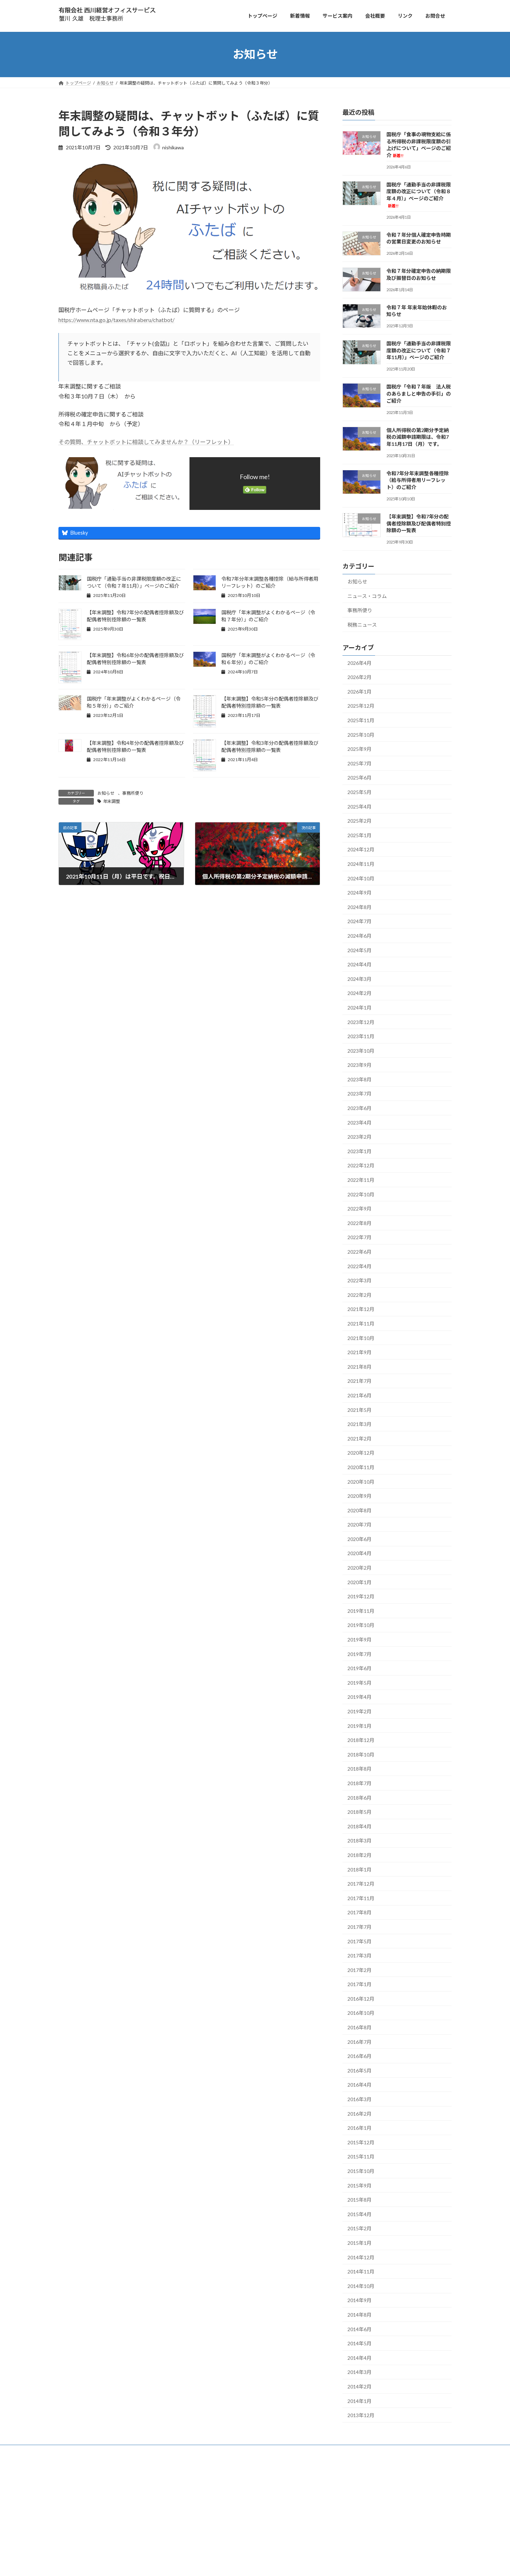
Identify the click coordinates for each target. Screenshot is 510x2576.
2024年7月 (359, 921)
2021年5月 (359, 1410)
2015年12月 (360, 2142)
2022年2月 (359, 1295)
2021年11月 (360, 1324)
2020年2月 (359, 1568)
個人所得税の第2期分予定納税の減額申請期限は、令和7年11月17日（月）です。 (417, 437)
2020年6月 (359, 1539)
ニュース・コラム (367, 596)
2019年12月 (360, 1596)
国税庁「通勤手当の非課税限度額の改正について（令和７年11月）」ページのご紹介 (418, 350)
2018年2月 (359, 1855)
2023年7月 (359, 1094)
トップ (69, 2465)
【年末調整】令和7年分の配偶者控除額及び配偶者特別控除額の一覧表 (418, 523)
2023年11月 (360, 1036)
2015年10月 (360, 2171)
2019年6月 (359, 1668)
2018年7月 (359, 1783)
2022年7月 (359, 1237)
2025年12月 (360, 706)
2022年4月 (359, 1266)
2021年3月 (359, 1424)
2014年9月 (359, 2300)
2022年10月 (360, 1194)
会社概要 (117, 2465)
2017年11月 (360, 1898)
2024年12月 (360, 849)
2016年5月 (359, 2070)
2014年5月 (359, 2343)
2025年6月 (359, 778)
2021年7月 (359, 1381)
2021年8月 (359, 1366)
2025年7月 (359, 763)
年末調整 (111, 801)
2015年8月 (359, 2200)
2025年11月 (360, 720)
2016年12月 (360, 1998)
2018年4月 (359, 1826)
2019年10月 (360, 1625)
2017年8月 (359, 1912)
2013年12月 (360, 2415)
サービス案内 (92, 2465)
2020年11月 (360, 1467)
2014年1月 (359, 2401)
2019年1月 (359, 1726)
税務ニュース (362, 624)
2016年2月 (359, 2113)
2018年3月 (359, 1841)
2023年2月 (359, 1137)
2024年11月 (360, 864)
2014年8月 (359, 2315)
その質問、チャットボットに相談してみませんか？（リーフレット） (146, 441)
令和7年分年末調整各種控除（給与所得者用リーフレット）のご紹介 (417, 480)
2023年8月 (359, 1079)
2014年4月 (359, 2357)
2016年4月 (359, 2085)
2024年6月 (359, 936)
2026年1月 (359, 691)
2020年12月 (360, 1453)
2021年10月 (360, 1338)
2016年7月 (359, 2042)
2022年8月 (359, 1223)
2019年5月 (359, 1682)
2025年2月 (359, 821)
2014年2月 (359, 2387)
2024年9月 (359, 893)
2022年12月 (360, 1165)
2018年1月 (359, 1869)
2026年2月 (359, 677)
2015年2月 (359, 2228)
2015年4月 (359, 2214)
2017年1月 (359, 1984)
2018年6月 (359, 1797)
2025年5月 (359, 792)
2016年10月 (360, 2013)
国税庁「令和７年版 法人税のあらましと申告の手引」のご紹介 (418, 393)
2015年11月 (360, 2157)
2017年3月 (359, 1956)
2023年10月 (360, 1050)
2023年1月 (359, 1151)
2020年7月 (359, 1525)
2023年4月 (359, 1122)
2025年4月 (359, 806)
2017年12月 (360, 1884)
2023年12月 (360, 1022)
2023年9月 (359, 1065)
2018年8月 (359, 1769)
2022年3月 (359, 1280)
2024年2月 (359, 993)
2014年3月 (359, 2372)
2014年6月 (359, 2329)
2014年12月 (360, 2257)
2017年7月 (359, 1927)
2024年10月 (360, 878)
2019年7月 (359, 1654)
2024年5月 (359, 950)
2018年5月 (359, 1812)
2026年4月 (359, 663)
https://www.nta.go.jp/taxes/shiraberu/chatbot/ (116, 319)
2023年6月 (359, 1108)
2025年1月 (359, 835)
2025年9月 (359, 749)
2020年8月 (359, 1510)
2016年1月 (359, 2128)
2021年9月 (359, 1352)
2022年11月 (360, 1180)
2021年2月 (359, 1438)
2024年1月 (359, 1008)
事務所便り (132, 793)
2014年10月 (360, 2286)
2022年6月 (359, 1252)
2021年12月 (360, 1309)
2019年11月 (360, 1611)
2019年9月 (359, 1640)
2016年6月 (359, 2056)
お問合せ (139, 2465)
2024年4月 (359, 964)
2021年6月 (359, 1395)
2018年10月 (360, 1754)
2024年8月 (359, 907)
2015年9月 (359, 2185)
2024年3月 (359, 979)
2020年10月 (360, 1481)
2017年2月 (359, 1970)
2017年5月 (359, 1941)
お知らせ (105, 793)
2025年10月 (360, 734)
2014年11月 (360, 2272)
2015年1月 (359, 2243)
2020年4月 (359, 1553)
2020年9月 (359, 1496)
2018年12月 (360, 1740)
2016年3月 (359, 2099)
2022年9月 (359, 1209)
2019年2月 (359, 1711)
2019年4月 (359, 1697)
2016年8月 (359, 2027)
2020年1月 (359, 1582)
